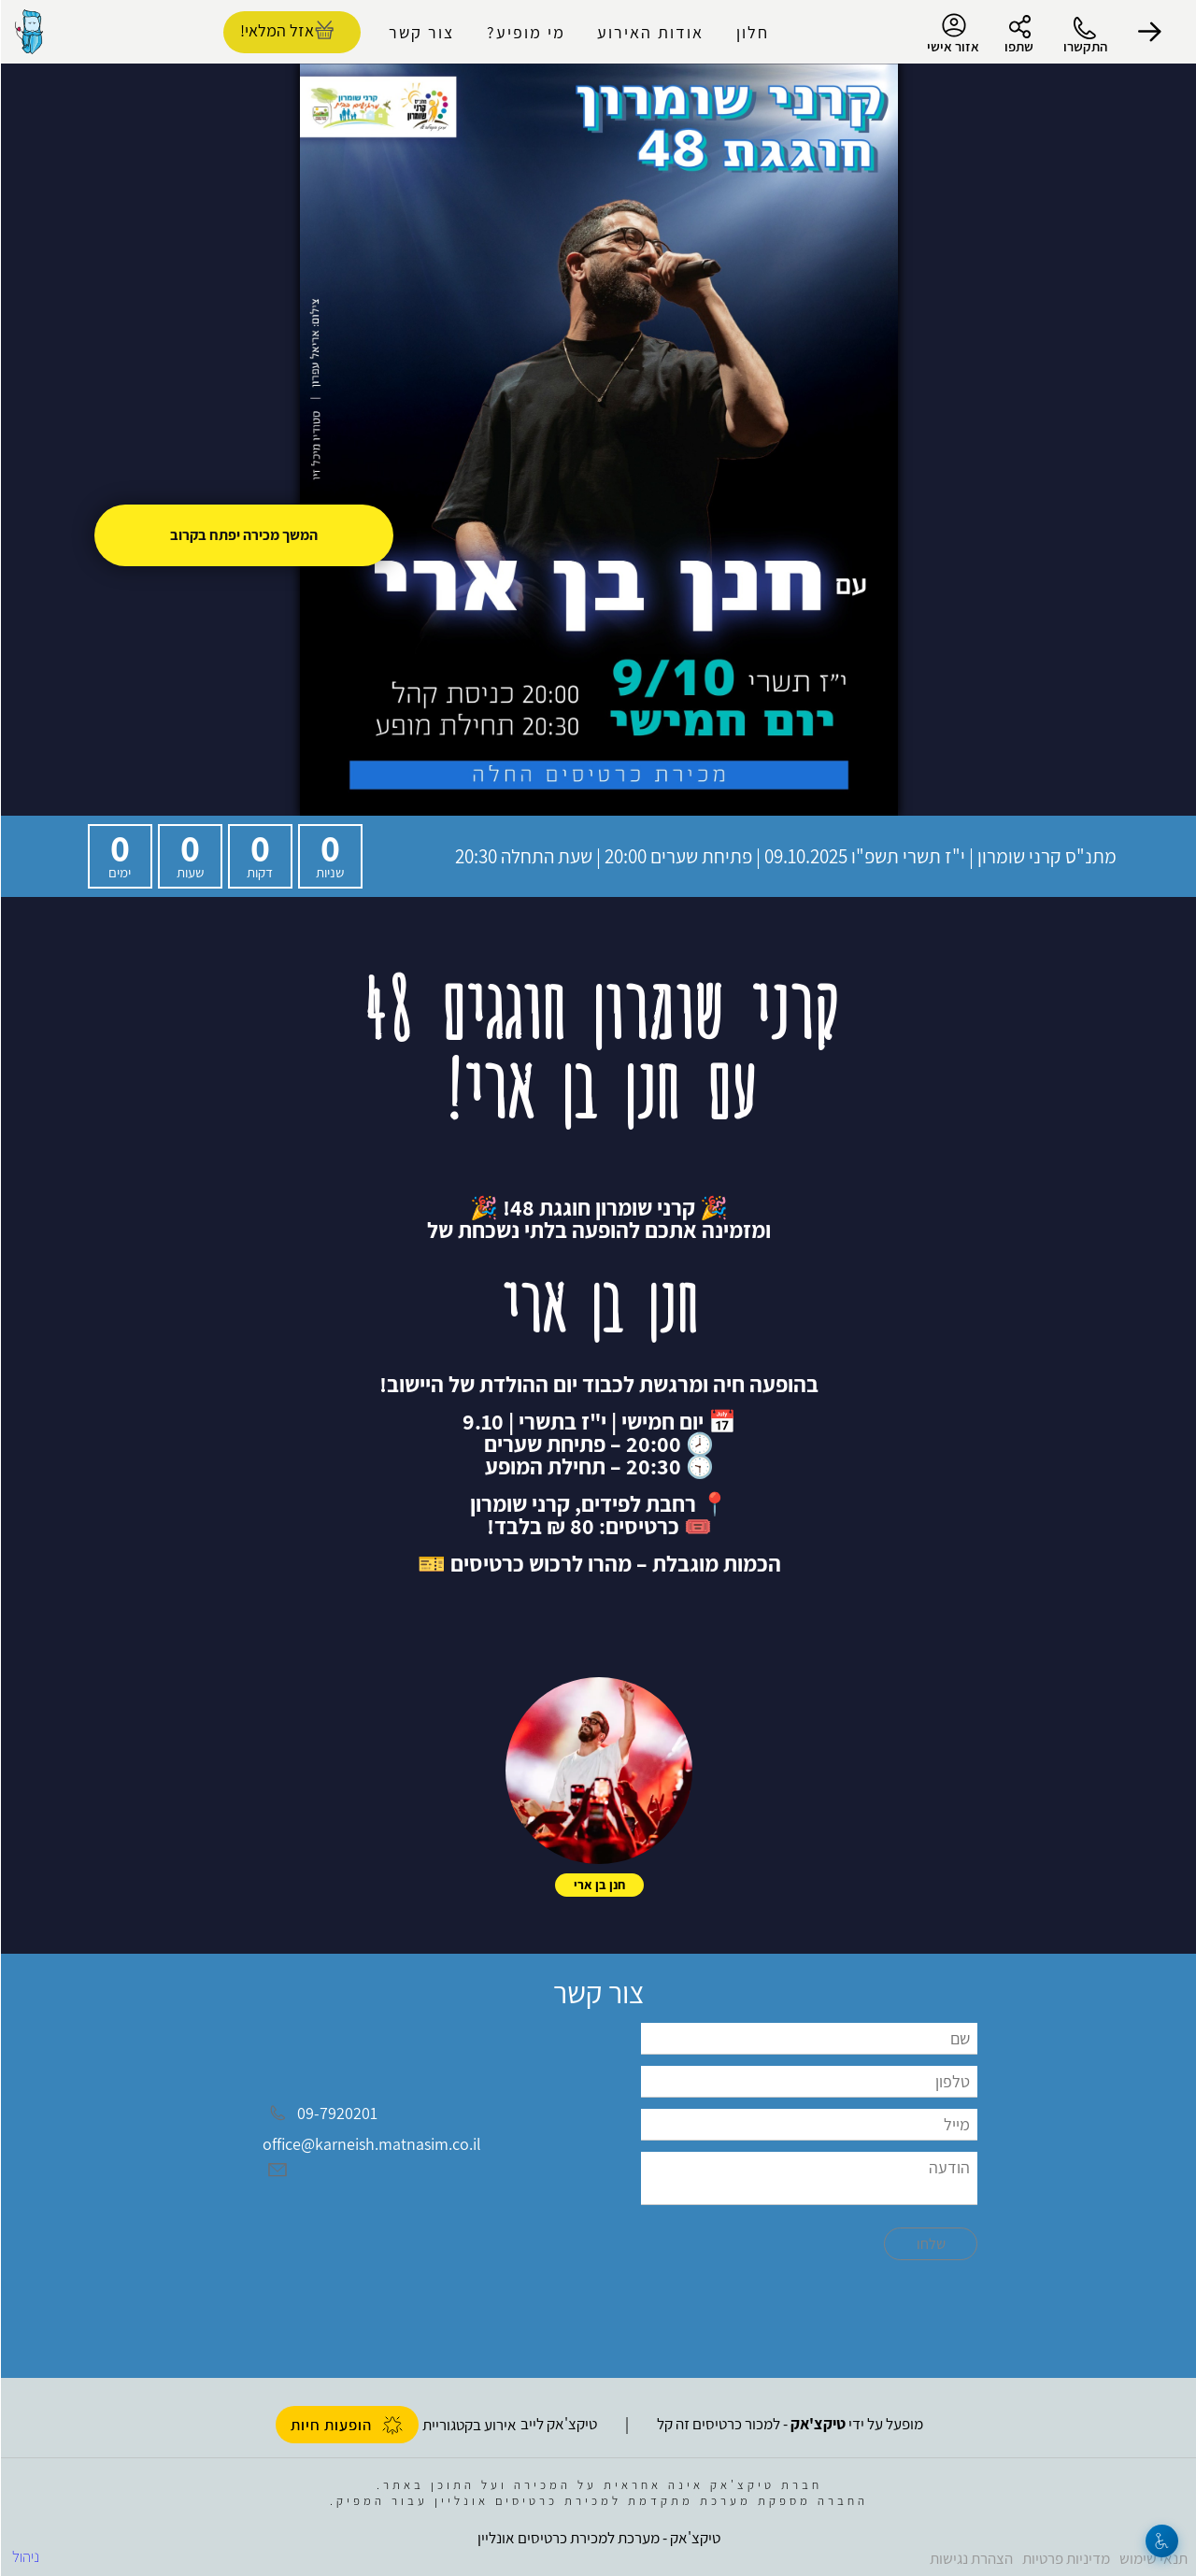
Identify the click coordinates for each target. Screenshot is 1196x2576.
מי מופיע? (525, 32)
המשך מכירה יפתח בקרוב (243, 535)
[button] (1149, 32)
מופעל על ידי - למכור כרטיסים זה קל (789, 2423)
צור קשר (420, 32)
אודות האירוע (649, 32)
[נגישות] (1161, 2541)
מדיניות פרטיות (1065, 2558)
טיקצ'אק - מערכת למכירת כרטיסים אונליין (598, 2537)
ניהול (24, 2556)
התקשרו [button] (1084, 46)
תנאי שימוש (1152, 2558)
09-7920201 (336, 2113)
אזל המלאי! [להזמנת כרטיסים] (276, 30)
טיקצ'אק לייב (558, 2423)
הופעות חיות (346, 2424)
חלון (751, 32)
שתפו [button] (1018, 46)
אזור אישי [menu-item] (952, 33)
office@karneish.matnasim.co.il (371, 2144)
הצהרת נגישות (970, 2558)
